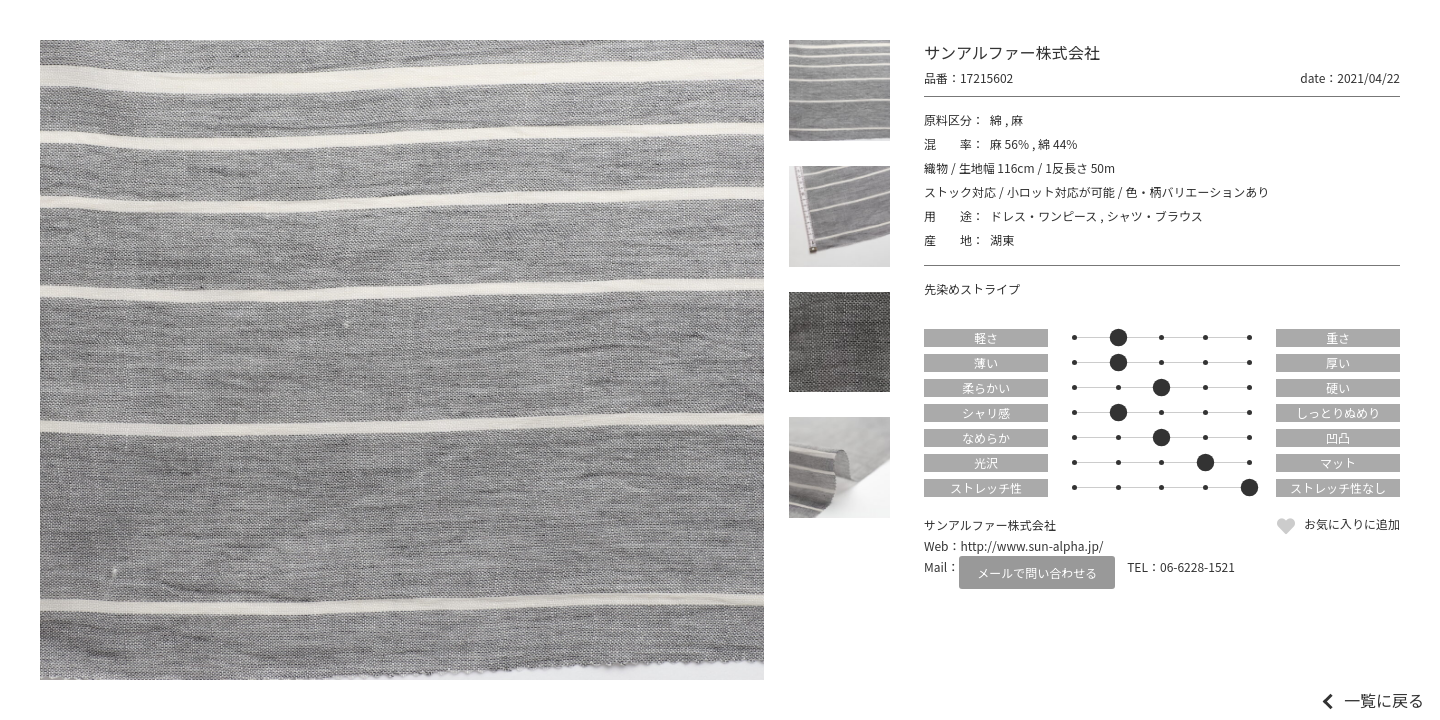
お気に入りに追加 (1352, 523)
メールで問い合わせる (1037, 572)
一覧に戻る (1384, 700)
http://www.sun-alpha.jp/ (1032, 545)
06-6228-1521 (1197, 566)
